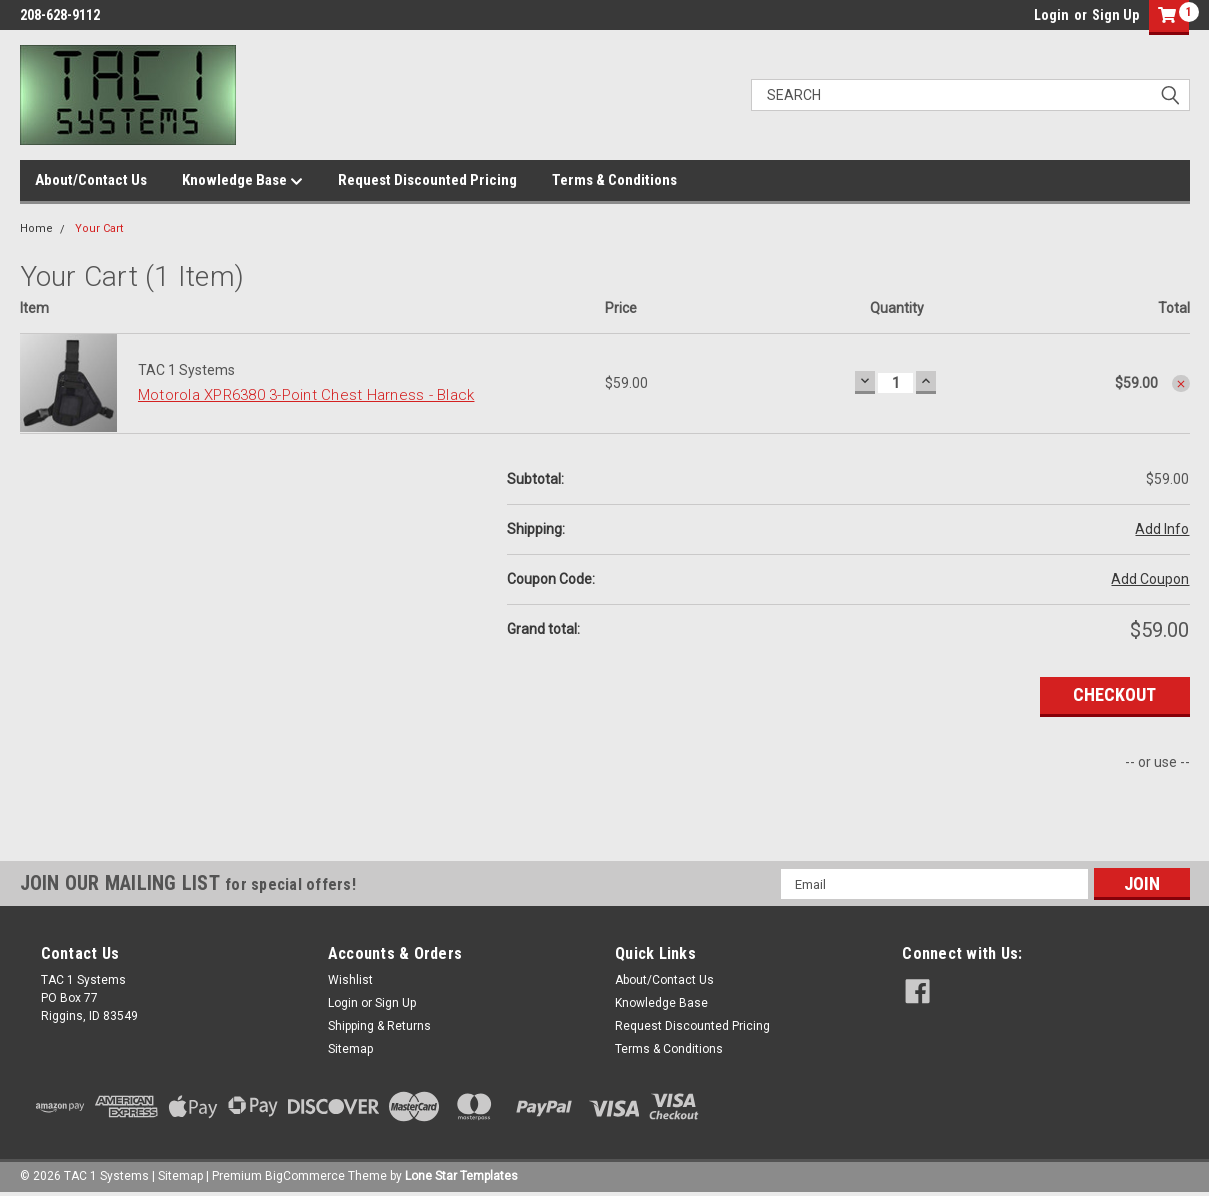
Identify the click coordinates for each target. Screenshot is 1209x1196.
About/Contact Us (91, 180)
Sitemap (350, 1049)
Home (36, 228)
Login (1051, 15)
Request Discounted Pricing (427, 180)
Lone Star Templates (461, 1176)
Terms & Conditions (614, 180)
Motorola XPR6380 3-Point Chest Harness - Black (306, 395)
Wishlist (350, 980)
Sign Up (1115, 15)
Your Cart (99, 228)
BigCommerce (305, 1176)
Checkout (1114, 694)
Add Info (1162, 529)
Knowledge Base (242, 181)
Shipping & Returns (379, 1026)
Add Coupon (1150, 579)
